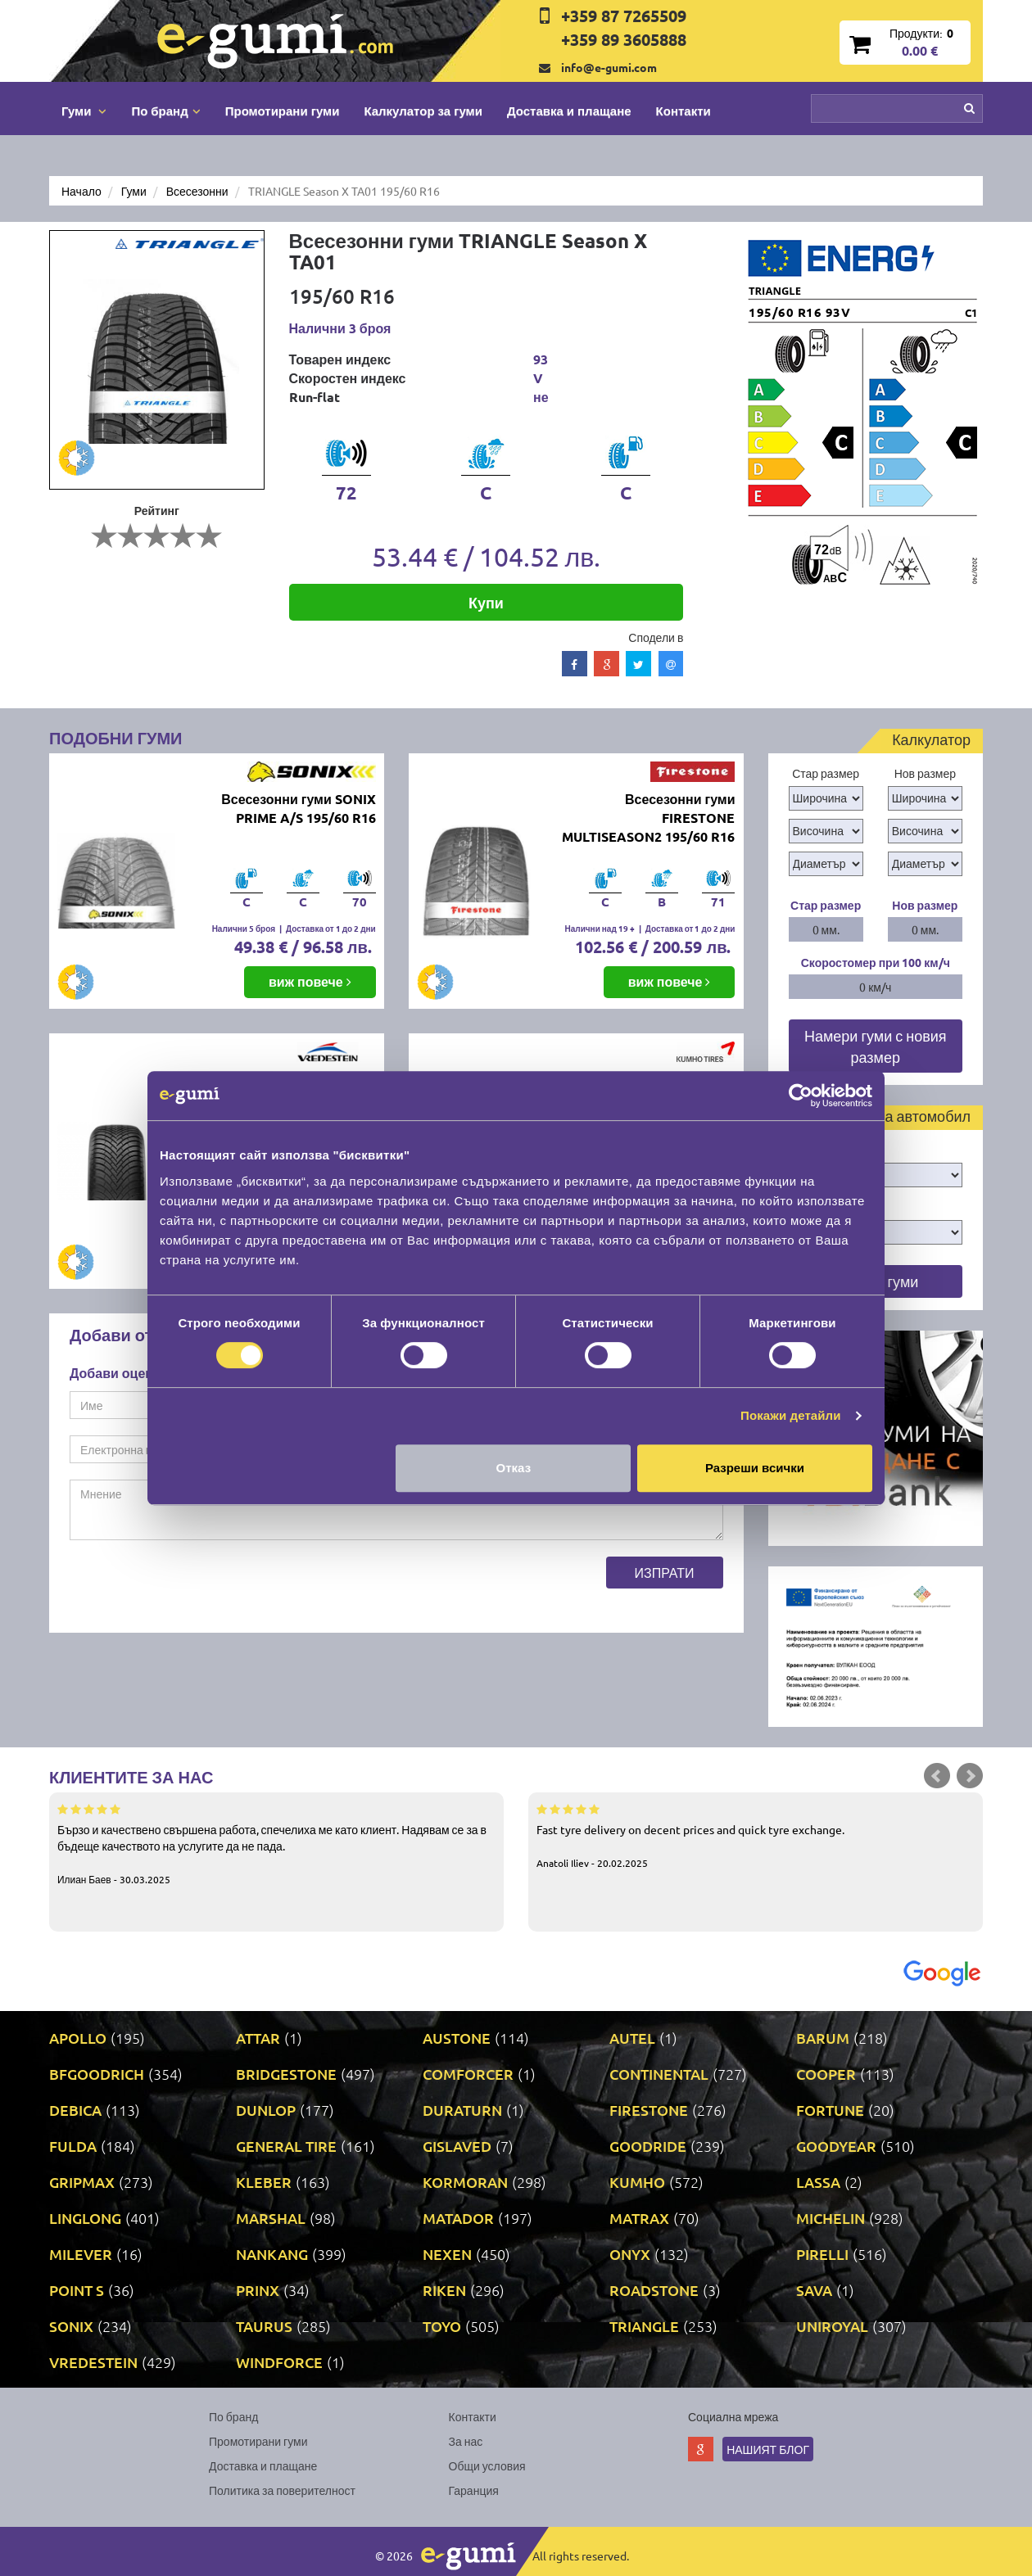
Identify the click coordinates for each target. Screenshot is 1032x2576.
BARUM (822, 2037)
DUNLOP (266, 2109)
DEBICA (75, 2109)
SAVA (814, 2289)
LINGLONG (85, 2217)
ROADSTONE (654, 2289)
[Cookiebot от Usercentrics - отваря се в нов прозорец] (800, 1095)
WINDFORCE (279, 2361)
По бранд (233, 2416)
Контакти (683, 110)
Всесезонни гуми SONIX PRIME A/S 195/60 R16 (298, 808)
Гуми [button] (83, 110)
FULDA (73, 2145)
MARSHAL (271, 2217)
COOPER (826, 2073)
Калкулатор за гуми (423, 110)
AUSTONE (457, 2037)
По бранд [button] (165, 110)
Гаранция (474, 2490)
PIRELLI (822, 2253)
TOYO (442, 2325)
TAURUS (264, 2325)
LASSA (818, 2181)
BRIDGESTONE (286, 2073)
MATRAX (639, 2217)
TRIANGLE (644, 2325)
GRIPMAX (82, 2181)
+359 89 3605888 (623, 39)
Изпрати (665, 1572)
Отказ (514, 1468)
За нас (466, 2441)
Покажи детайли (790, 1415)
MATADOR (458, 2217)
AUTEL (632, 2037)
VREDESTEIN (93, 2361)
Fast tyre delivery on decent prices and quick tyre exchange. (755, 1835)
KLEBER (264, 2181)
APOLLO (77, 2037)
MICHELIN (830, 2217)
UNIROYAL (832, 2325)
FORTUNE (830, 2109)
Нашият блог (767, 2449)
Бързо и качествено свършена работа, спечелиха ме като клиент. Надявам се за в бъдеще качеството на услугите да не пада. (276, 1843)
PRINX (257, 2289)
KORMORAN (465, 2181)
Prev (937, 1776)
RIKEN (444, 2289)
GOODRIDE (647, 2145)
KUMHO (637, 2181)
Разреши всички (754, 1468)
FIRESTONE (648, 2109)
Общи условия (487, 2465)
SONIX (71, 2325)
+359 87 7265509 (623, 15)
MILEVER (80, 2253)
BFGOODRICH (96, 2073)
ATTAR (258, 2037)
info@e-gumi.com (609, 67)
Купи (486, 602)
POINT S (76, 2289)
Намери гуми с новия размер (875, 1046)
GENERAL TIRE (286, 2145)
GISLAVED (457, 2145)
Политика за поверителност (282, 2490)
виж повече (310, 981)
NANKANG (272, 2253)
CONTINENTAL (658, 2073)
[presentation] (194, 1588)
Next (970, 1776)
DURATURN (462, 2109)
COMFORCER (468, 2073)
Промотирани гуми (282, 110)
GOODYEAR (836, 2145)
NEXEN (447, 2253)
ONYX (629, 2253)
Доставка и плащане (569, 110)
